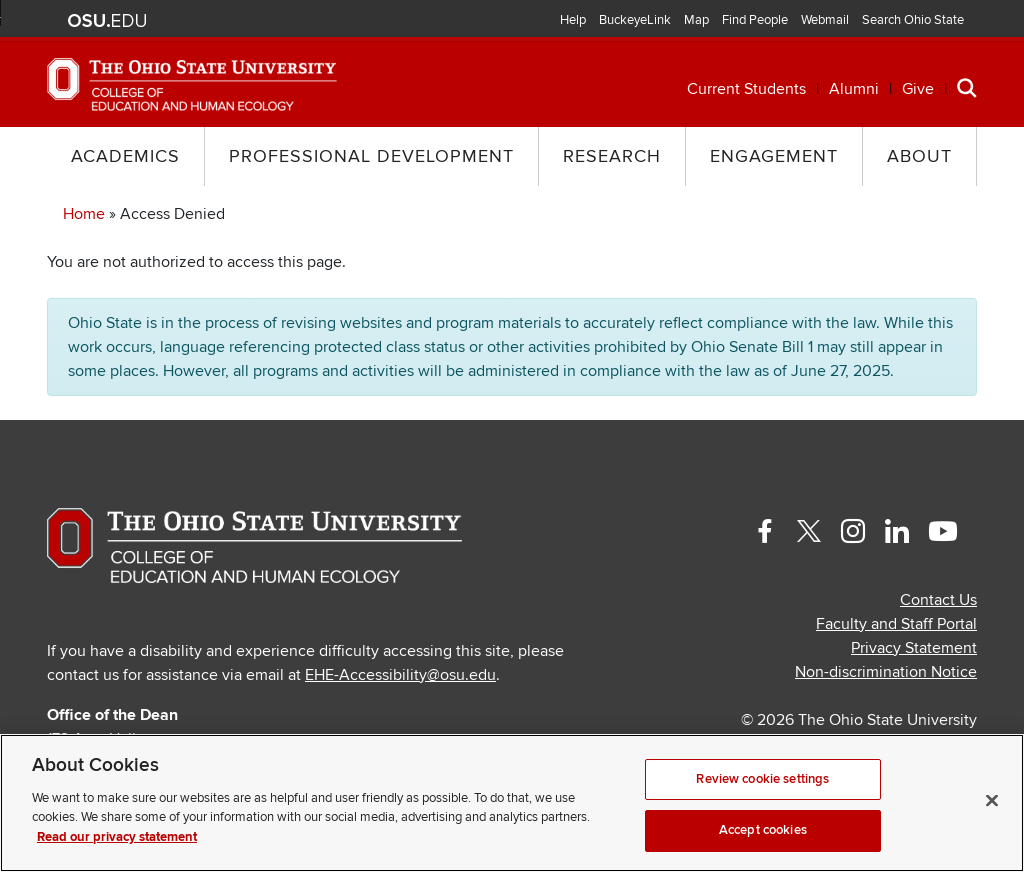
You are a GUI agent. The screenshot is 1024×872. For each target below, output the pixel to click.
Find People (755, 20)
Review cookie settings (762, 779)
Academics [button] (125, 156)
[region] (512, 803)
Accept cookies (763, 830)
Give (918, 89)
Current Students (746, 89)
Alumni (854, 89)
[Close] (992, 800)
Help (573, 20)
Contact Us (938, 600)
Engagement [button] (774, 156)
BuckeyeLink (635, 20)
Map (696, 20)
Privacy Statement (914, 648)
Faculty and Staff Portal (896, 624)
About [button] (919, 156)
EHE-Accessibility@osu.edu (400, 675)
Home (84, 214)
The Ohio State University (107, 21)
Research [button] (612, 156)
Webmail (825, 20)
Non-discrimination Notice (886, 672)
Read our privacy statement (117, 837)
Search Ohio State (913, 20)
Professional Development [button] (371, 156)
